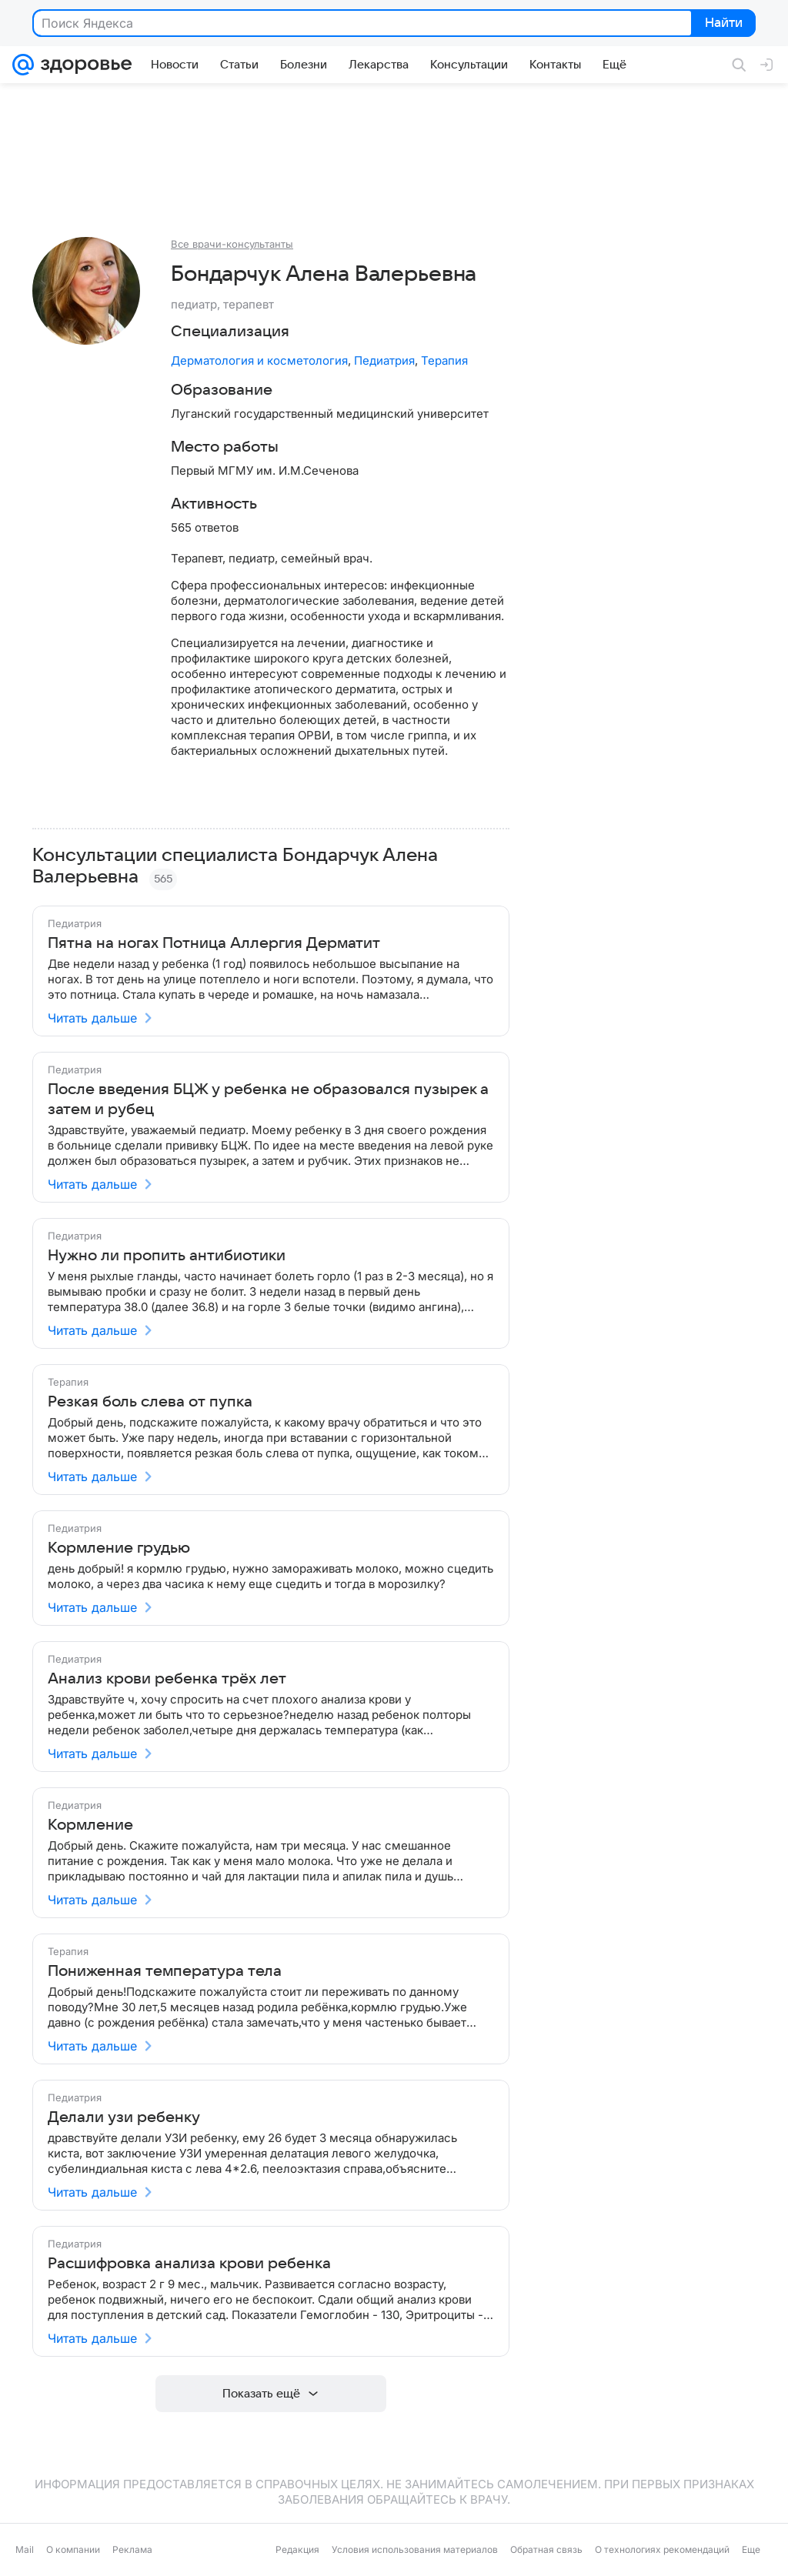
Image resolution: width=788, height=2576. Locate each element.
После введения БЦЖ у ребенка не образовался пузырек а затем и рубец (268, 1099)
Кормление (90, 1825)
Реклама (132, 2549)
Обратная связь (546, 2549)
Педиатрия (384, 360)
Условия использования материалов (415, 2549)
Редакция (297, 2549)
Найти (722, 24)
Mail (24, 2549)
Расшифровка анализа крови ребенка (189, 2263)
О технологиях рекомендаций (662, 2549)
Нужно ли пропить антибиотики (166, 1255)
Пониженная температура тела (165, 1971)
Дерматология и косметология (259, 360)
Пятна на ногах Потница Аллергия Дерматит (214, 943)
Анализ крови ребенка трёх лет (167, 1678)
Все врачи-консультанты (232, 244)
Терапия (444, 360)
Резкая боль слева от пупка (150, 1401)
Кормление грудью (119, 1548)
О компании (73, 2549)
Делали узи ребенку (124, 2117)
